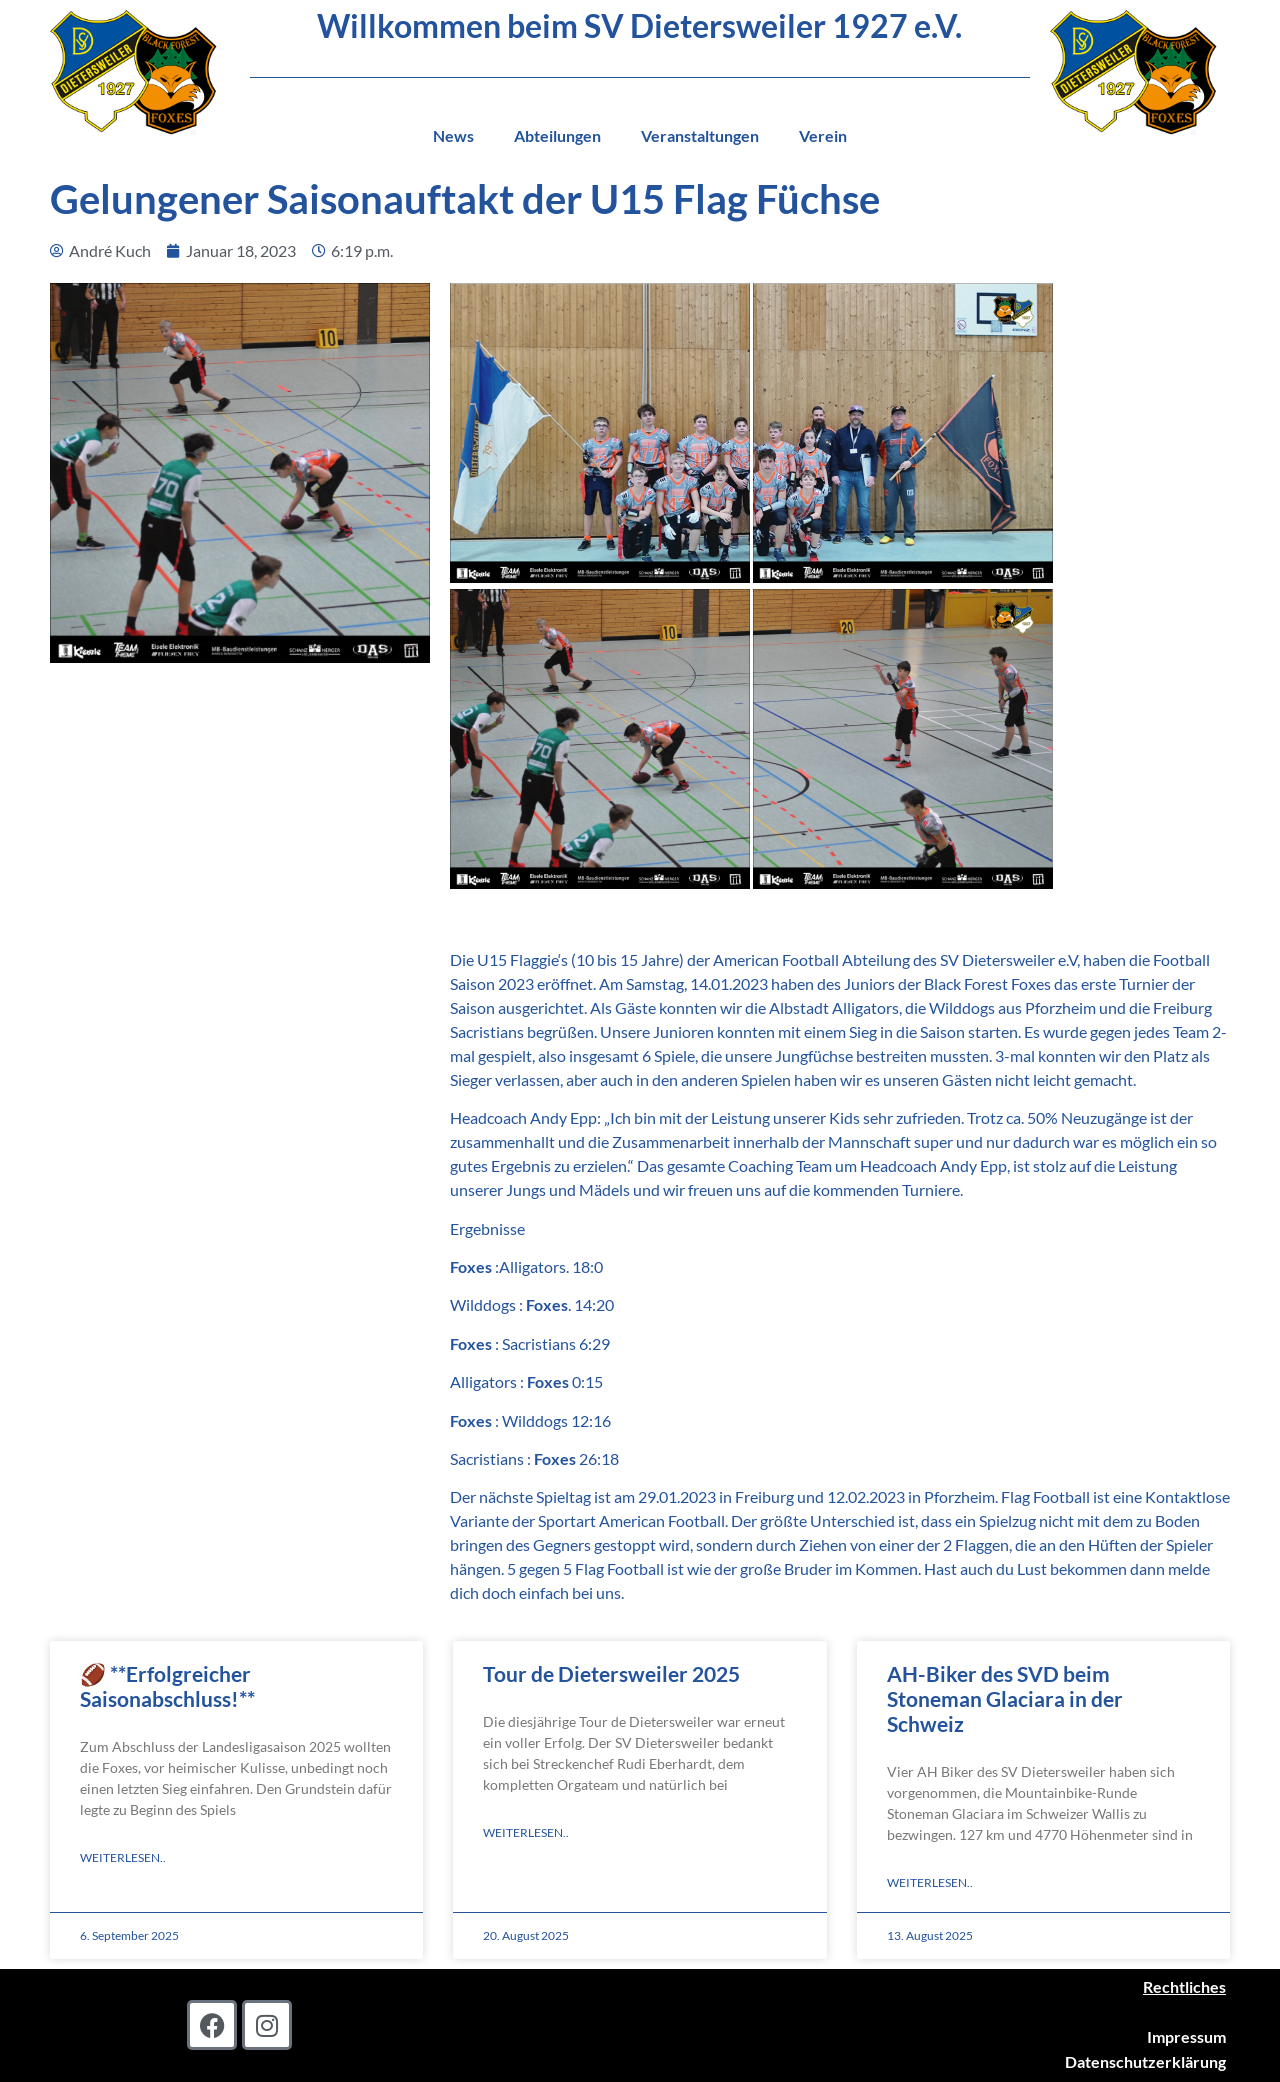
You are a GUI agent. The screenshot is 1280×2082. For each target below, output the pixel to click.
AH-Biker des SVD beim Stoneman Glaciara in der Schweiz (1005, 1698)
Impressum (1186, 2036)
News (453, 135)
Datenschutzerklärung (1145, 2061)
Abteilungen (557, 135)
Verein (823, 135)
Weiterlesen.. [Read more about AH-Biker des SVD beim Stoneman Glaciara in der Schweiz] (930, 1882)
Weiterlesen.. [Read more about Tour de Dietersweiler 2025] (526, 1832)
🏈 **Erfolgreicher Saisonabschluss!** (167, 1686)
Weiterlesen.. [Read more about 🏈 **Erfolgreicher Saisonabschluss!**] (123, 1857)
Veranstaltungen (700, 135)
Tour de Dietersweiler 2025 (611, 1673)
